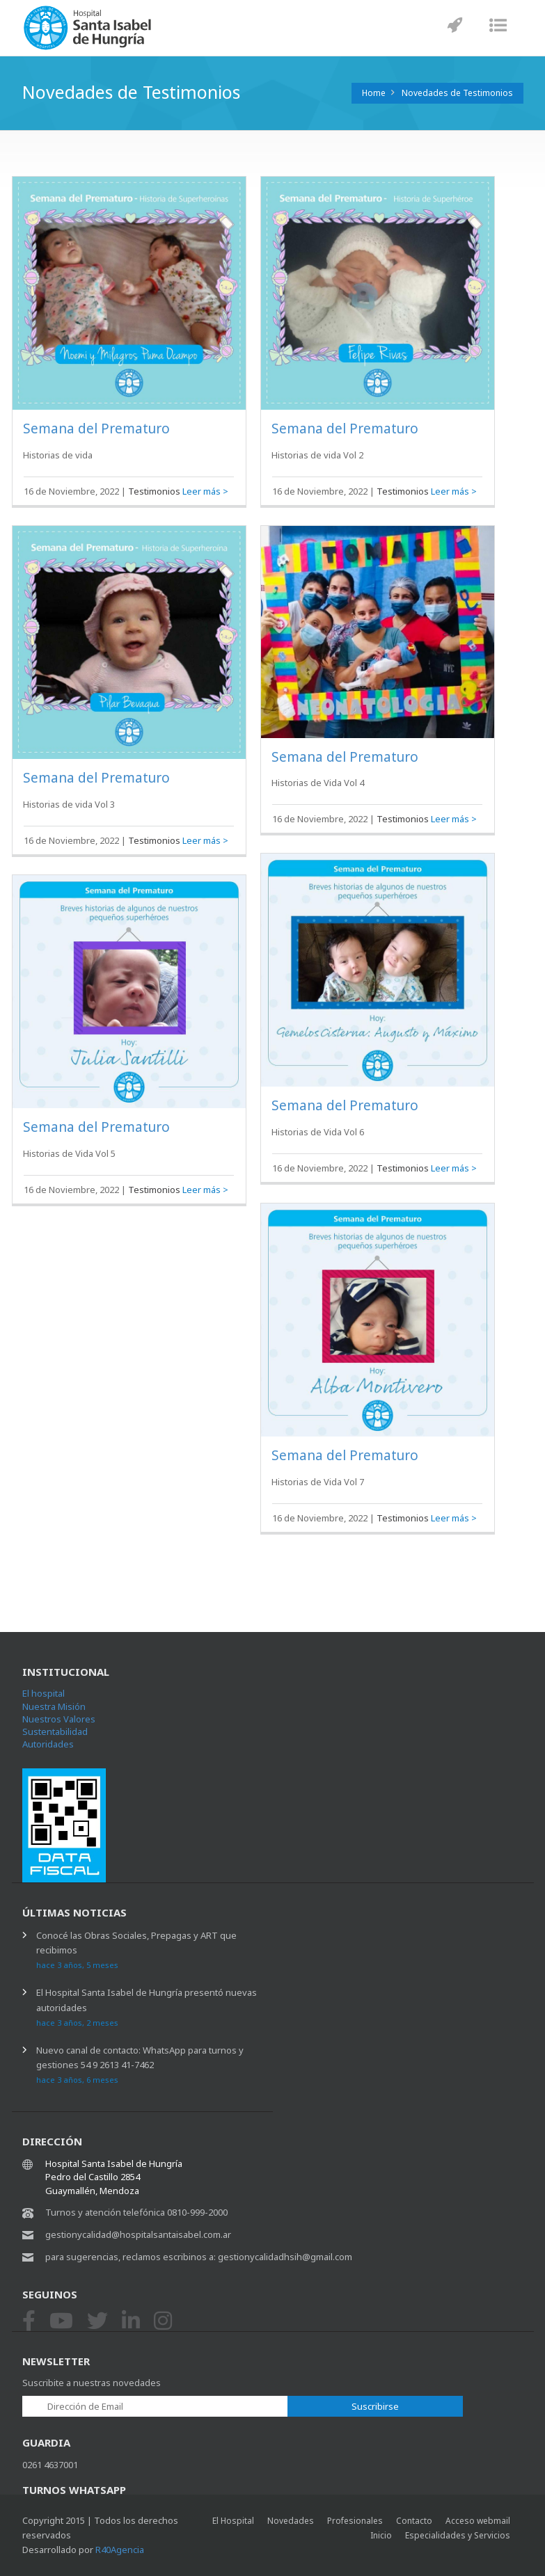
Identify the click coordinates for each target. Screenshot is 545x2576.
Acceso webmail (477, 2521)
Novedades (290, 2521)
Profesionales (355, 2521)
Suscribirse (375, 2406)
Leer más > (205, 491)
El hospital (43, 1693)
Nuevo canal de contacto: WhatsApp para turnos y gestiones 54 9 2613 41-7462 (140, 2064)
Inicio (381, 2535)
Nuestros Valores (58, 1719)
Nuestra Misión (54, 1706)
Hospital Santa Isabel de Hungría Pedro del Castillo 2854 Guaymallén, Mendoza (113, 2177)
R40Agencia (119, 2549)
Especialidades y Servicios (457, 2535)
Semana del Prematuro (96, 428)
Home (374, 93)
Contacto (414, 2521)
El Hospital (233, 2521)
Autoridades (48, 1744)
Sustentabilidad (55, 1731)
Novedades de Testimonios (457, 93)
